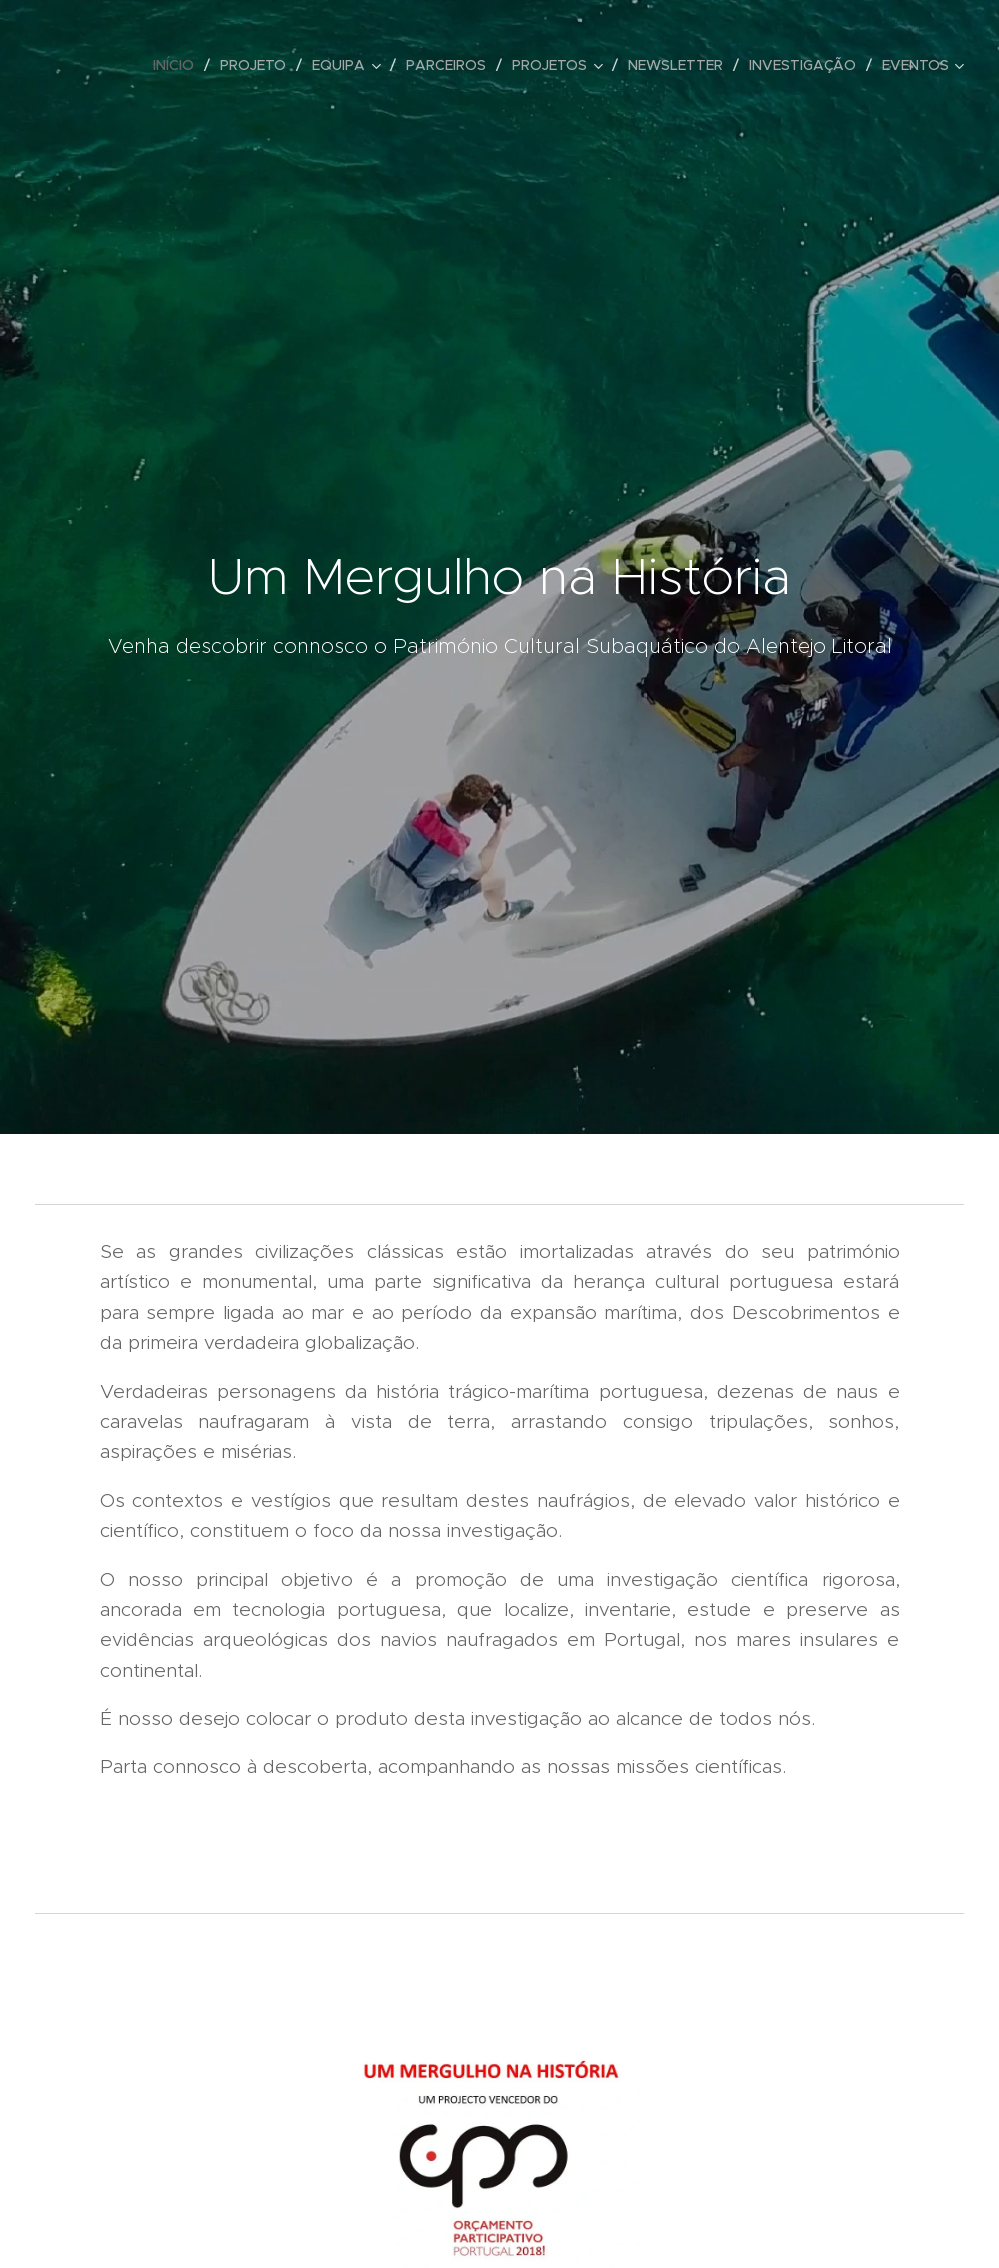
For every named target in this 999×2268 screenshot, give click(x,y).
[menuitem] (179, 65)
